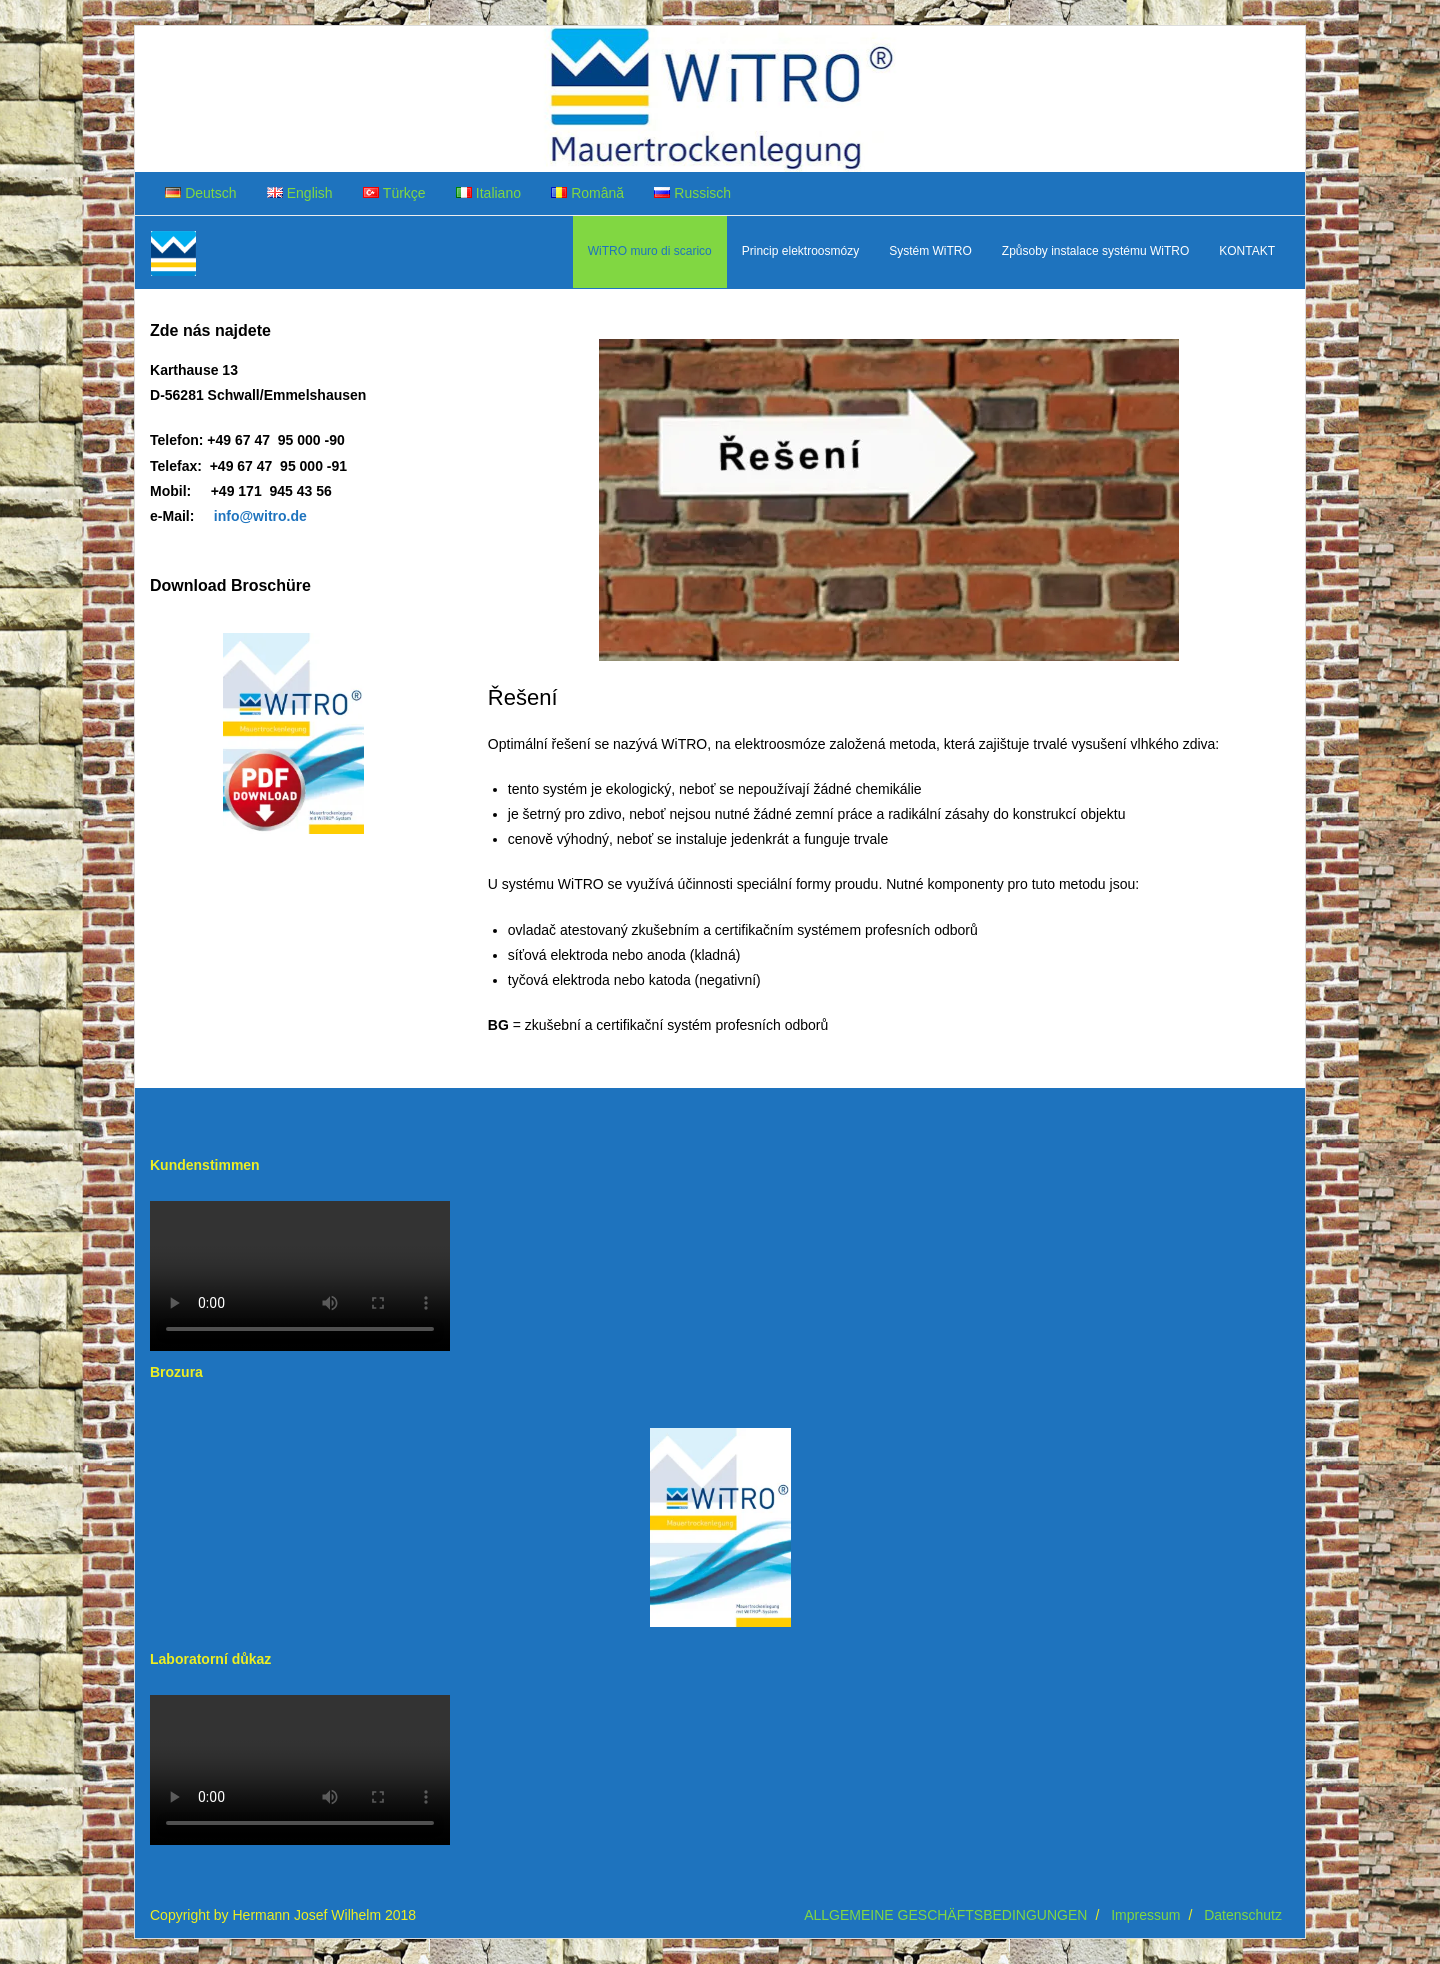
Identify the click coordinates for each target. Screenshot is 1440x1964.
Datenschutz (1243, 1915)
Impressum (1145, 1915)
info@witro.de (260, 516)
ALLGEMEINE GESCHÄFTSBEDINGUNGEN (945, 1915)
